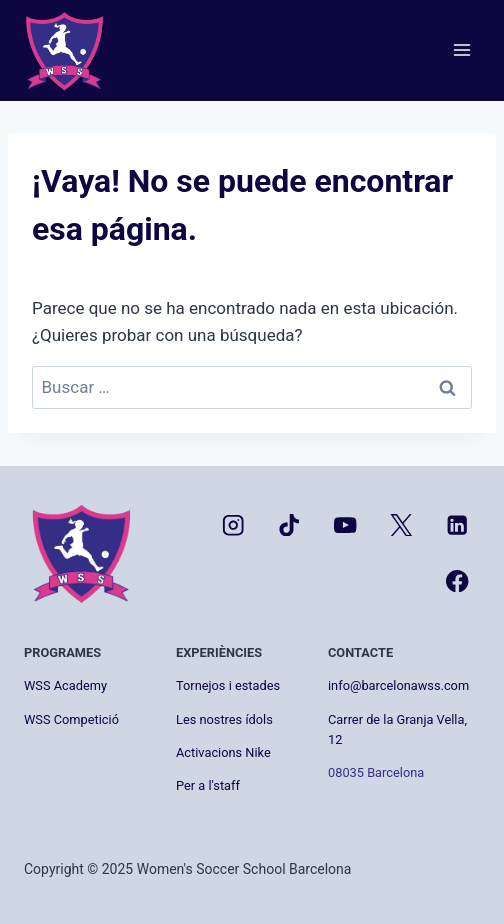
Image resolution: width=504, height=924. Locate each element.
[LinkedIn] (457, 524)
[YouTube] (345, 524)
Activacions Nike (223, 752)
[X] (401, 524)
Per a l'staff (208, 785)
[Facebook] (457, 581)
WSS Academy (65, 685)
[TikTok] (289, 524)
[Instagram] (233, 524)
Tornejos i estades (228, 685)
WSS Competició (71, 719)
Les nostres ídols (224, 719)
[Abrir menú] (461, 50)
